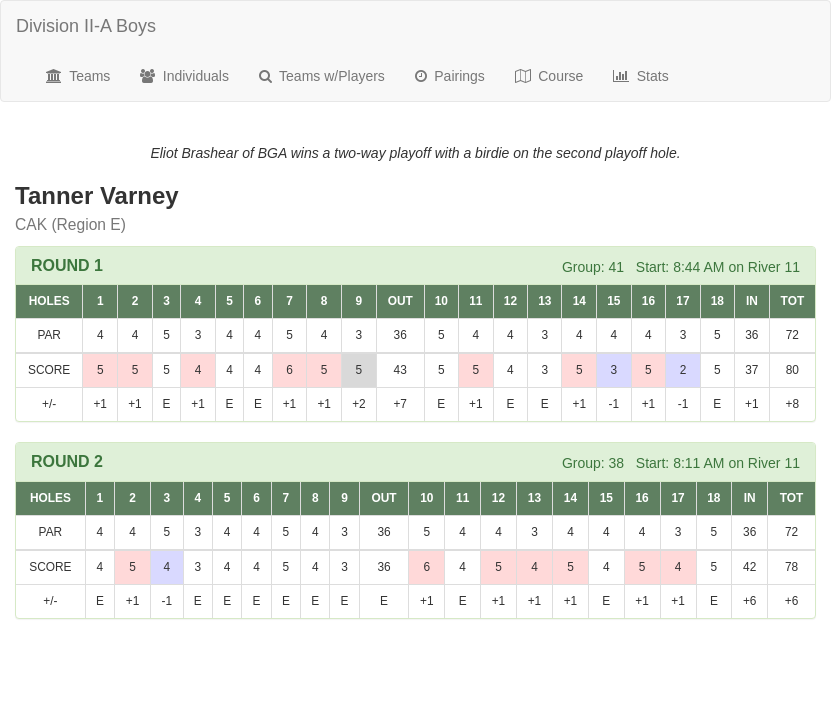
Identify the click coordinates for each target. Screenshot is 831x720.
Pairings (450, 76)
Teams (78, 76)
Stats (640, 76)
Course (549, 76)
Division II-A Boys (86, 26)
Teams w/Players (322, 76)
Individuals (184, 76)
